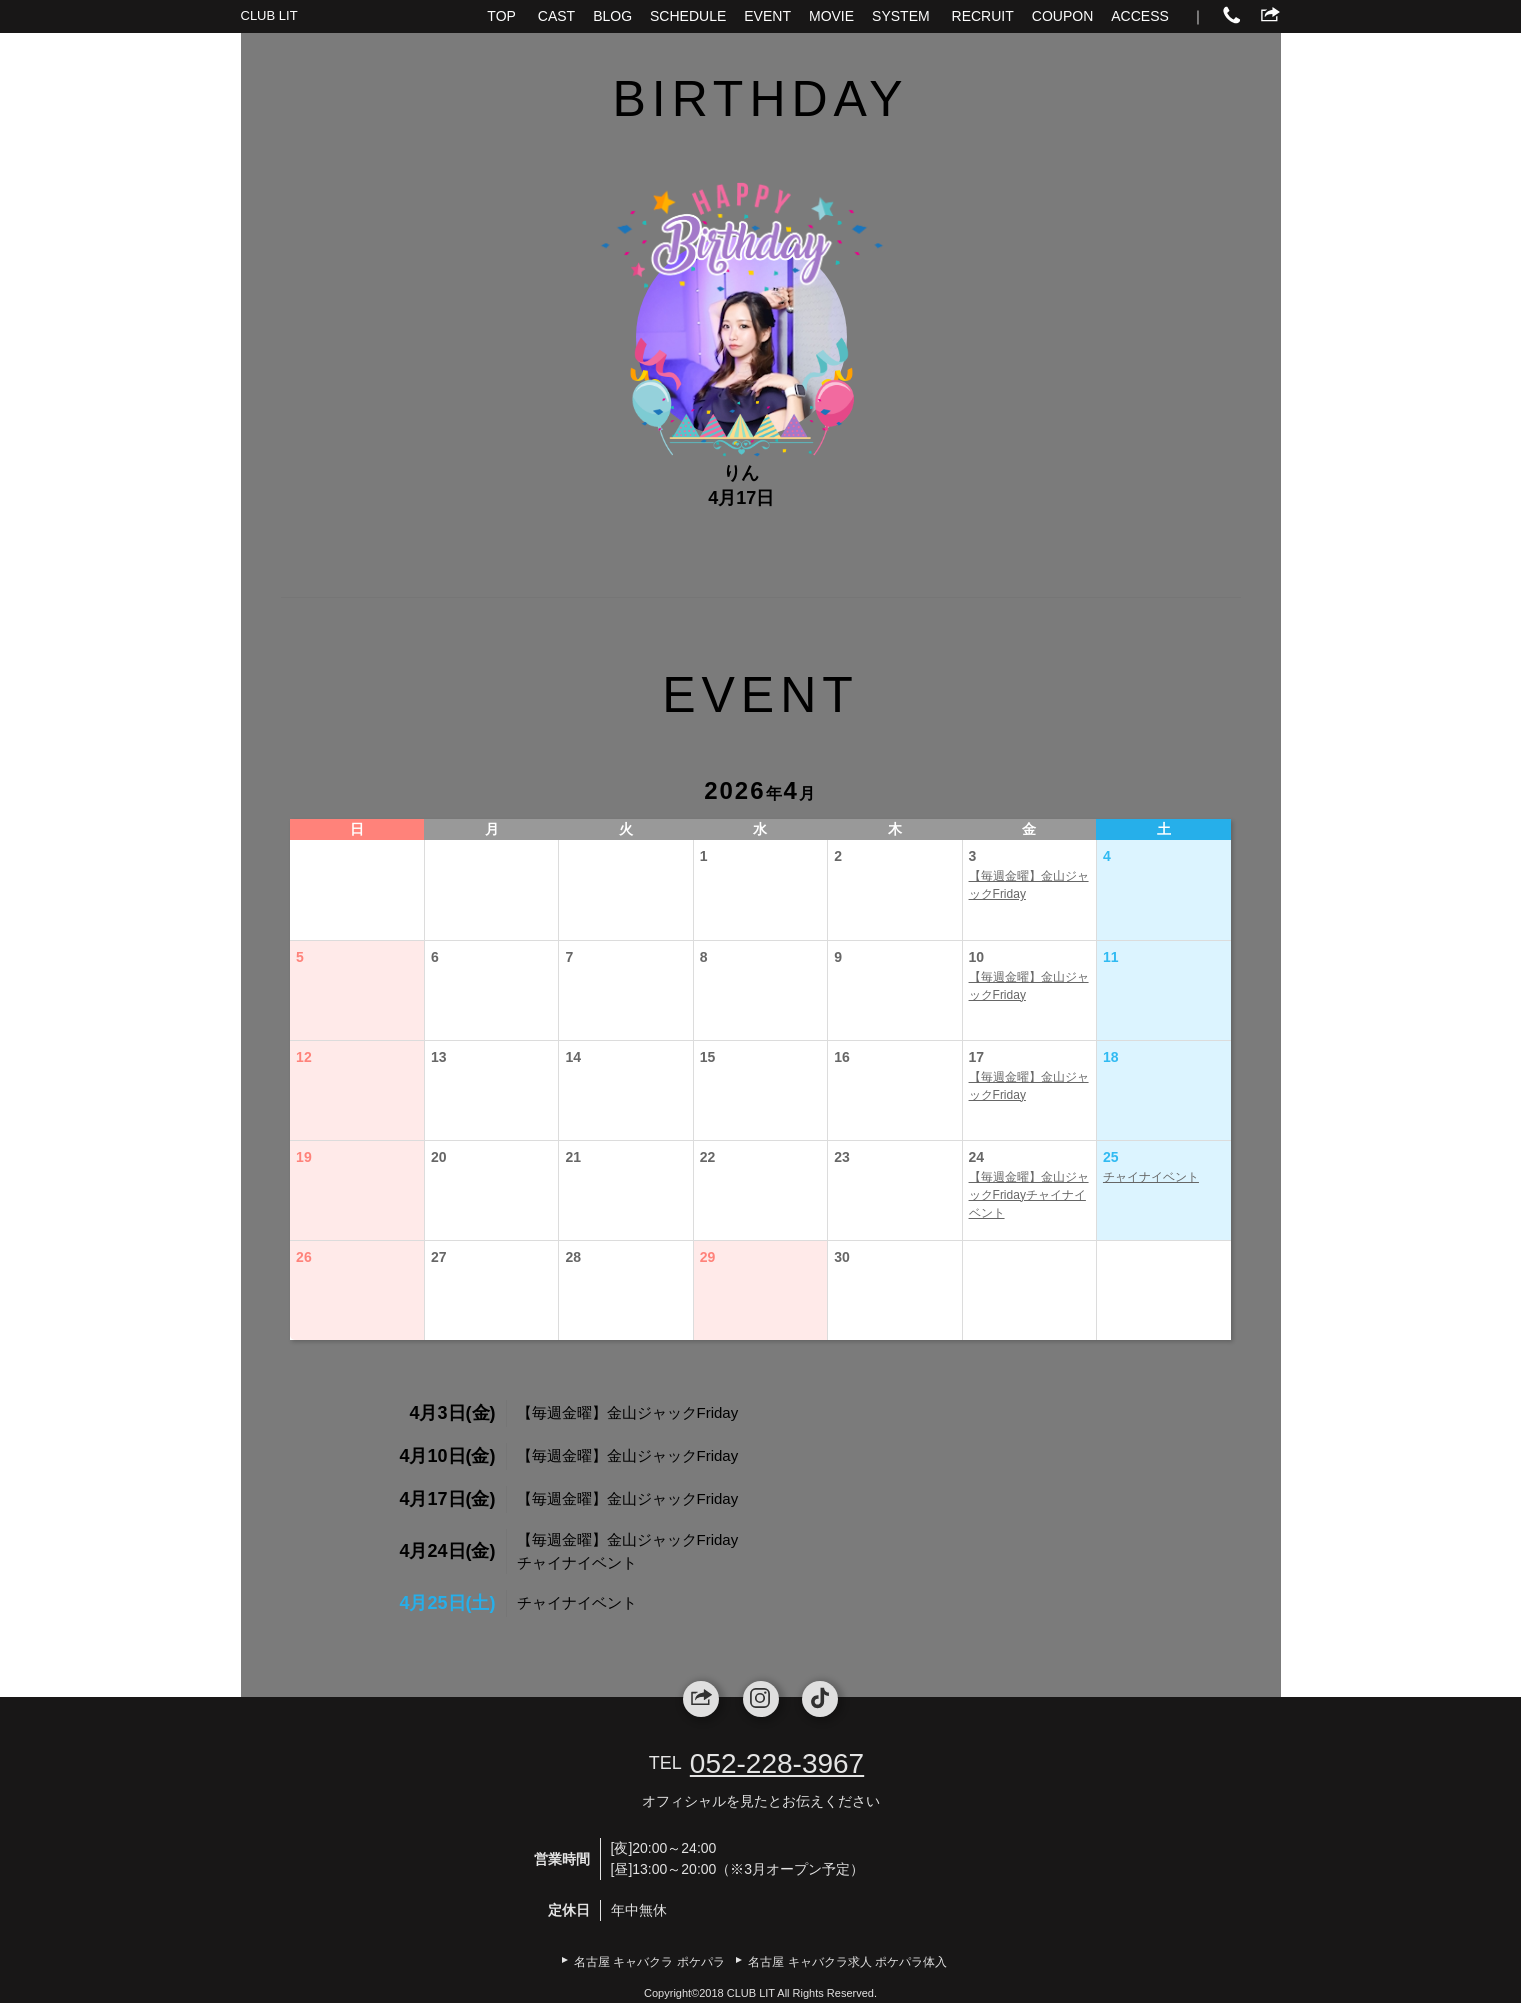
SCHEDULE (688, 16)
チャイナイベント (1151, 1177)
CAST (556, 16)
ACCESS (1140, 16)
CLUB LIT (269, 15)
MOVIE (831, 16)
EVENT (767, 16)
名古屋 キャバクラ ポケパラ (649, 1962)
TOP (501, 16)
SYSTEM (901, 16)
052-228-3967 (777, 1763)
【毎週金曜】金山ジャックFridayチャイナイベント (1029, 1195)
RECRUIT (983, 16)
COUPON (1062, 16)
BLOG (612, 16)
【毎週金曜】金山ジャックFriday (1029, 885)
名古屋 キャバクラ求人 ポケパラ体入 (847, 1962)
